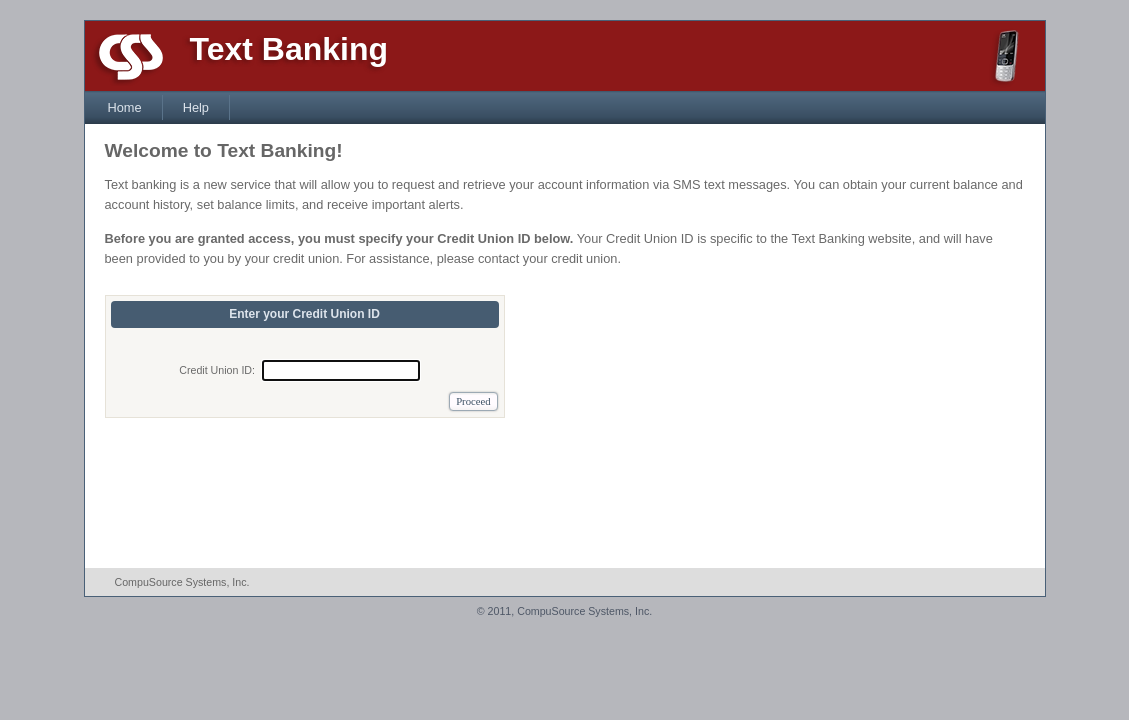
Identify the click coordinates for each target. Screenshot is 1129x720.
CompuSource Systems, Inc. (182, 582)
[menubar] (159, 107)
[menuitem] (125, 107)
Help (196, 107)
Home (125, 107)
